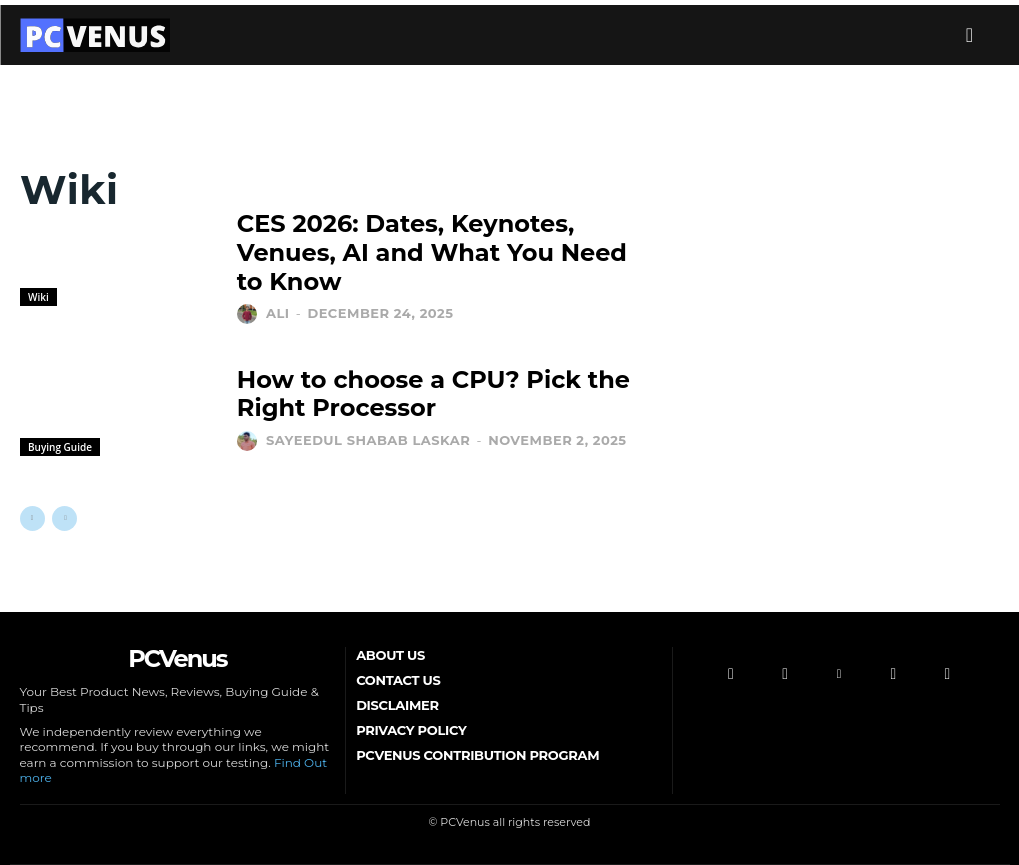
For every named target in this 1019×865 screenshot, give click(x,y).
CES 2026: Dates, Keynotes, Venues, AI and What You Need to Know (432, 252)
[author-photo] (249, 314)
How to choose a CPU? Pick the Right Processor (433, 394)
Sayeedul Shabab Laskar (368, 440)
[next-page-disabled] (64, 518)
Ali (278, 313)
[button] (970, 35)
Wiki (38, 297)
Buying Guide (60, 447)
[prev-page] (32, 518)
